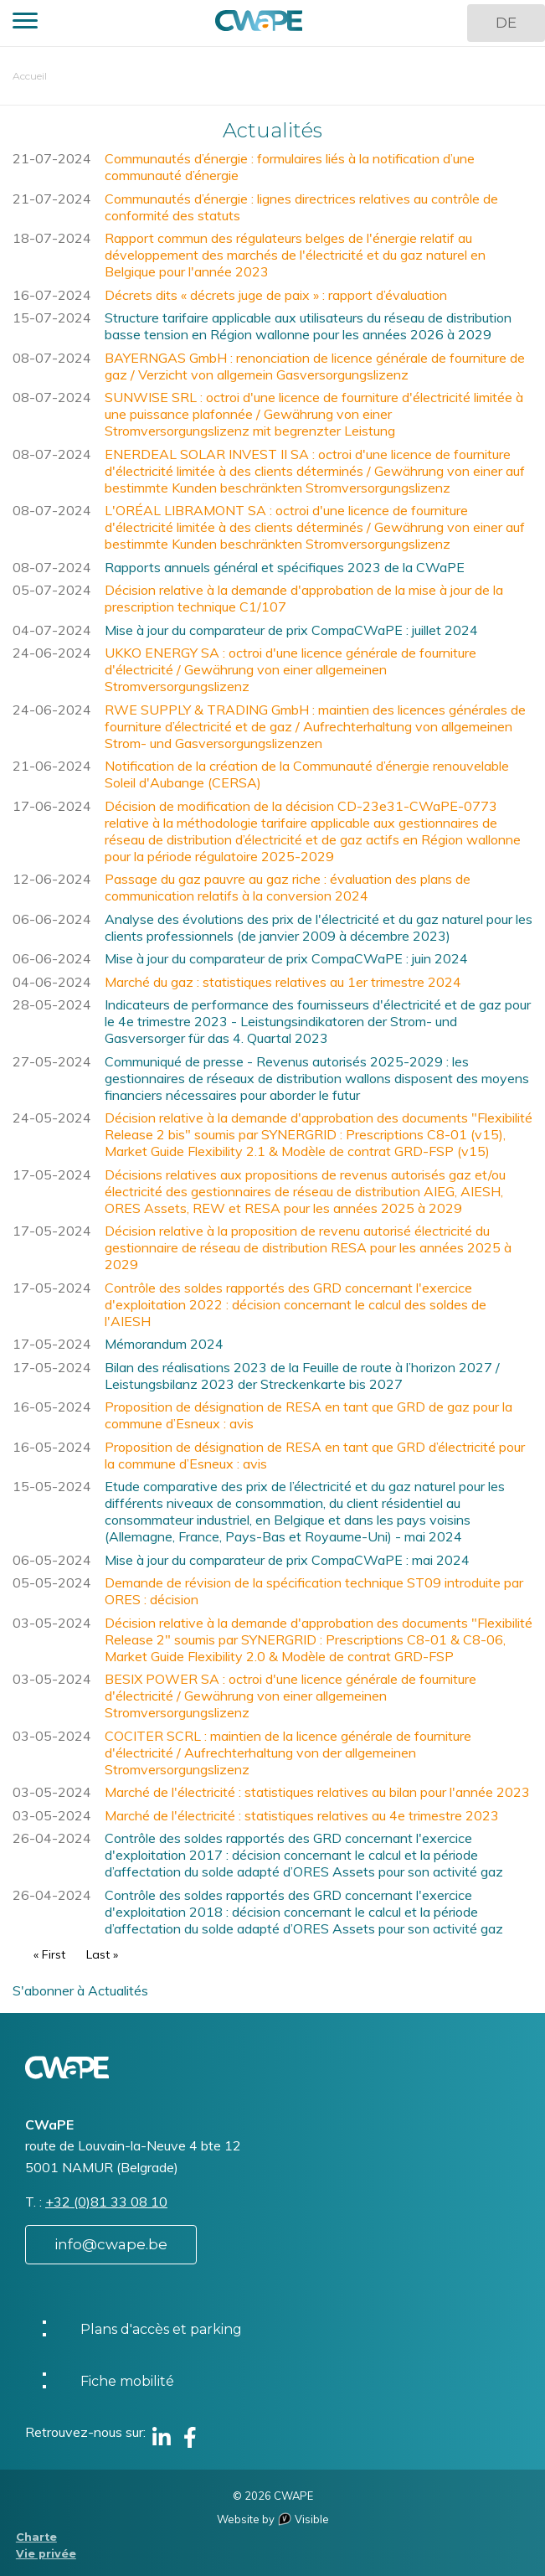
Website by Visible (273, 2519)
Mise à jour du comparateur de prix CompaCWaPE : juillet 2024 (291, 630)
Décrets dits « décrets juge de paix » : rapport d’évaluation (276, 295)
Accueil (30, 76)
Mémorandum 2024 (164, 1343)
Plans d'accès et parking (161, 2329)
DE (506, 22)
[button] (25, 23)
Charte (36, 2537)
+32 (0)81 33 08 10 (106, 2201)
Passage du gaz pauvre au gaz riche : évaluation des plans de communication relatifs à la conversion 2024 (287, 887)
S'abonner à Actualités (80, 1990)
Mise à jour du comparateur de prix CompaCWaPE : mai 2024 (287, 1559)
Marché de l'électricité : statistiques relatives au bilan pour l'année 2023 (317, 1792)
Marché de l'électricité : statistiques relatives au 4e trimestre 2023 (302, 1815)
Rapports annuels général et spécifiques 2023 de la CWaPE (285, 567)
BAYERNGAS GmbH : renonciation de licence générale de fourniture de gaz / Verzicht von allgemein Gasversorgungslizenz (315, 366)
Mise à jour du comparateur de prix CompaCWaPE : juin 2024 (286, 958)
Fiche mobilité (127, 2381)
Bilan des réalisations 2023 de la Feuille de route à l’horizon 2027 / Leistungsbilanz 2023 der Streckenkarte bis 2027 (302, 1375)
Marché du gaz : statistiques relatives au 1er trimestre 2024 (283, 981)
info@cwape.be (110, 2244)
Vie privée (46, 2554)
